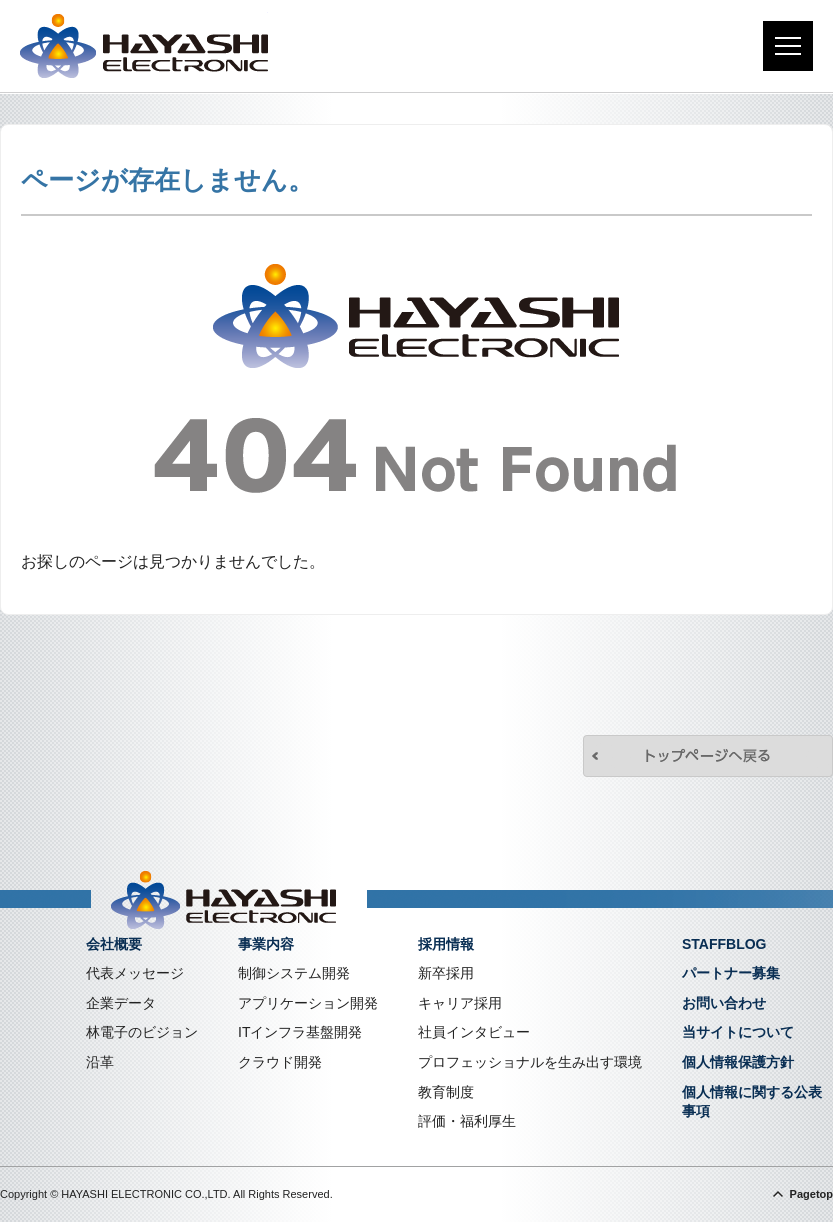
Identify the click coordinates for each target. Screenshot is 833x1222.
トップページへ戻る (708, 756)
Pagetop (811, 1194)
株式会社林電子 (144, 46)
